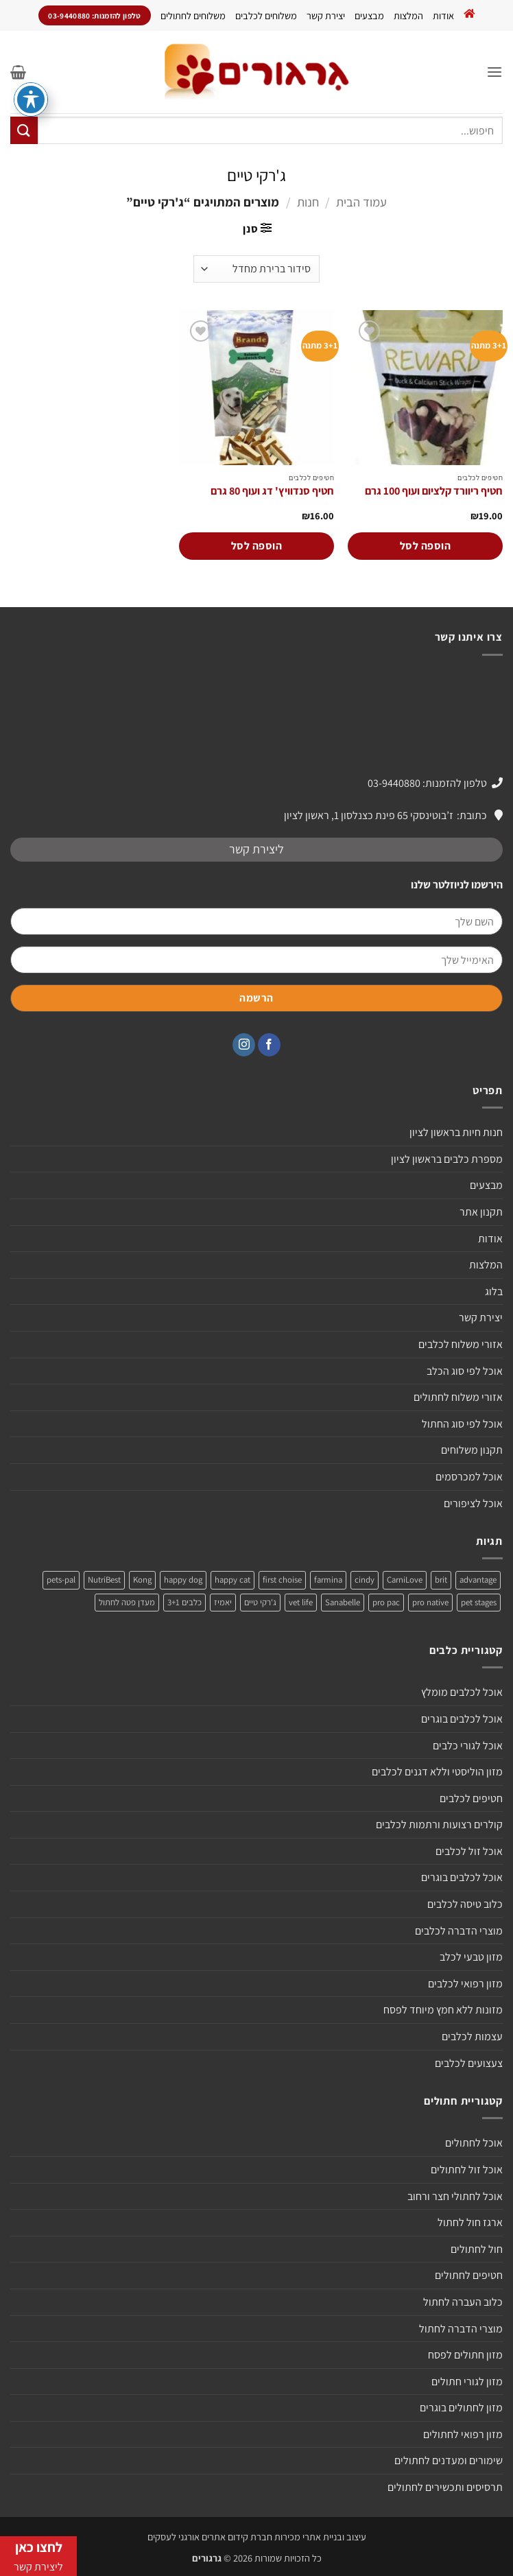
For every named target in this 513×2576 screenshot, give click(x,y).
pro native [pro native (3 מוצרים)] (430, 1602)
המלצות (408, 15)
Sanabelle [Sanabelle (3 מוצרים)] (342, 1602)
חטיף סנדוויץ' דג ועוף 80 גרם (272, 491)
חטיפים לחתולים (469, 2275)
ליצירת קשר (256, 849)
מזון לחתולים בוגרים (461, 2407)
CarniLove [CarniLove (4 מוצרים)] (404, 1579)
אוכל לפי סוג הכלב (465, 1371)
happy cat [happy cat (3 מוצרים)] (232, 1579)
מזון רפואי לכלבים (465, 1983)
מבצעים (369, 15)
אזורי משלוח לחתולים (458, 1397)
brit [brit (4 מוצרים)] (441, 1579)
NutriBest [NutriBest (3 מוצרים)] (104, 1579)
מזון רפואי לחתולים (463, 2434)
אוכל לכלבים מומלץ (462, 1692)
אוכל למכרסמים (469, 1476)
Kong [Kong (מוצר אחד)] (142, 1579)
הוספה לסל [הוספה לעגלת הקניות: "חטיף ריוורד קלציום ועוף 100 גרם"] (425, 546)
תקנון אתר (481, 1212)
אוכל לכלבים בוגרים (462, 1719)
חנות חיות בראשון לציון (456, 1132)
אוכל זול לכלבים (469, 1851)
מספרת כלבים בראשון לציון (447, 1159)
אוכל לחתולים (474, 2143)
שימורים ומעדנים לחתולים (448, 2460)
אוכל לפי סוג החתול (462, 1424)
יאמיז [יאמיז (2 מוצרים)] (223, 1602)
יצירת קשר (326, 15)
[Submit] (24, 130)
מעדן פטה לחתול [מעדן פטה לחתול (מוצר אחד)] (127, 1602)
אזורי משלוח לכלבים (460, 1344)
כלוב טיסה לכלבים (465, 1904)
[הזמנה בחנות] (256, 269)
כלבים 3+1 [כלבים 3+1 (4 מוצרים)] (184, 1602)
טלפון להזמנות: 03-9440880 (427, 783)
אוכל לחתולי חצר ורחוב (455, 2196)
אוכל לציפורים (473, 1503)
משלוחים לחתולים (193, 15)
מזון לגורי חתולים (467, 2381)
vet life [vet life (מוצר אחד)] (301, 1602)
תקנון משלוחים (472, 1450)
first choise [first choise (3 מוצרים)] (282, 1579)
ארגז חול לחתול (470, 2222)
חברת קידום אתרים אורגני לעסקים (209, 2536)
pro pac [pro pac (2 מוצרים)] (386, 1602)
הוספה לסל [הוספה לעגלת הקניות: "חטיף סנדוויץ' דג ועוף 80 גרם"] (256, 546)
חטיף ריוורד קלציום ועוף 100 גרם (434, 491)
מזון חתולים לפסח (465, 2355)
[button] (494, 71)
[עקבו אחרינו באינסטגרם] (243, 1044)
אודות (443, 15)
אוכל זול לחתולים (467, 2169)
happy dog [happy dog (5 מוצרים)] (183, 1579)
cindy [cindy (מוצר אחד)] (364, 1579)
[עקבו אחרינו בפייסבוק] (269, 1044)
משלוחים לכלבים (266, 15)
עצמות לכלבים (472, 2036)
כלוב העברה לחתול (463, 2302)
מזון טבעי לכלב (471, 1957)
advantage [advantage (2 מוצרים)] (478, 1579)
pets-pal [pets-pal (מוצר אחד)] (61, 1579)
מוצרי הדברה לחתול (461, 2328)
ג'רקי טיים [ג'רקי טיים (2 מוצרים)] (260, 1602)
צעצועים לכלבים (469, 2063)
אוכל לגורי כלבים (468, 1745)
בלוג (494, 1291)
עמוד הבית (361, 201)
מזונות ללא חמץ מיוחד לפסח (443, 2009)
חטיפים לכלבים (471, 1798)
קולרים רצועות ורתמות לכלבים (439, 1824)
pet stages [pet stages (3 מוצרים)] (479, 1602)
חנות (308, 201)
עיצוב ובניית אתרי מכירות (320, 2536)
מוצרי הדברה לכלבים (459, 1931)
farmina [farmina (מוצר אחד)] (328, 1579)
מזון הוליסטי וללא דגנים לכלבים (437, 1771)
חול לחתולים (477, 2249)
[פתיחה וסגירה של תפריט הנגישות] (30, 99)
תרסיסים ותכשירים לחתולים (445, 2487)
